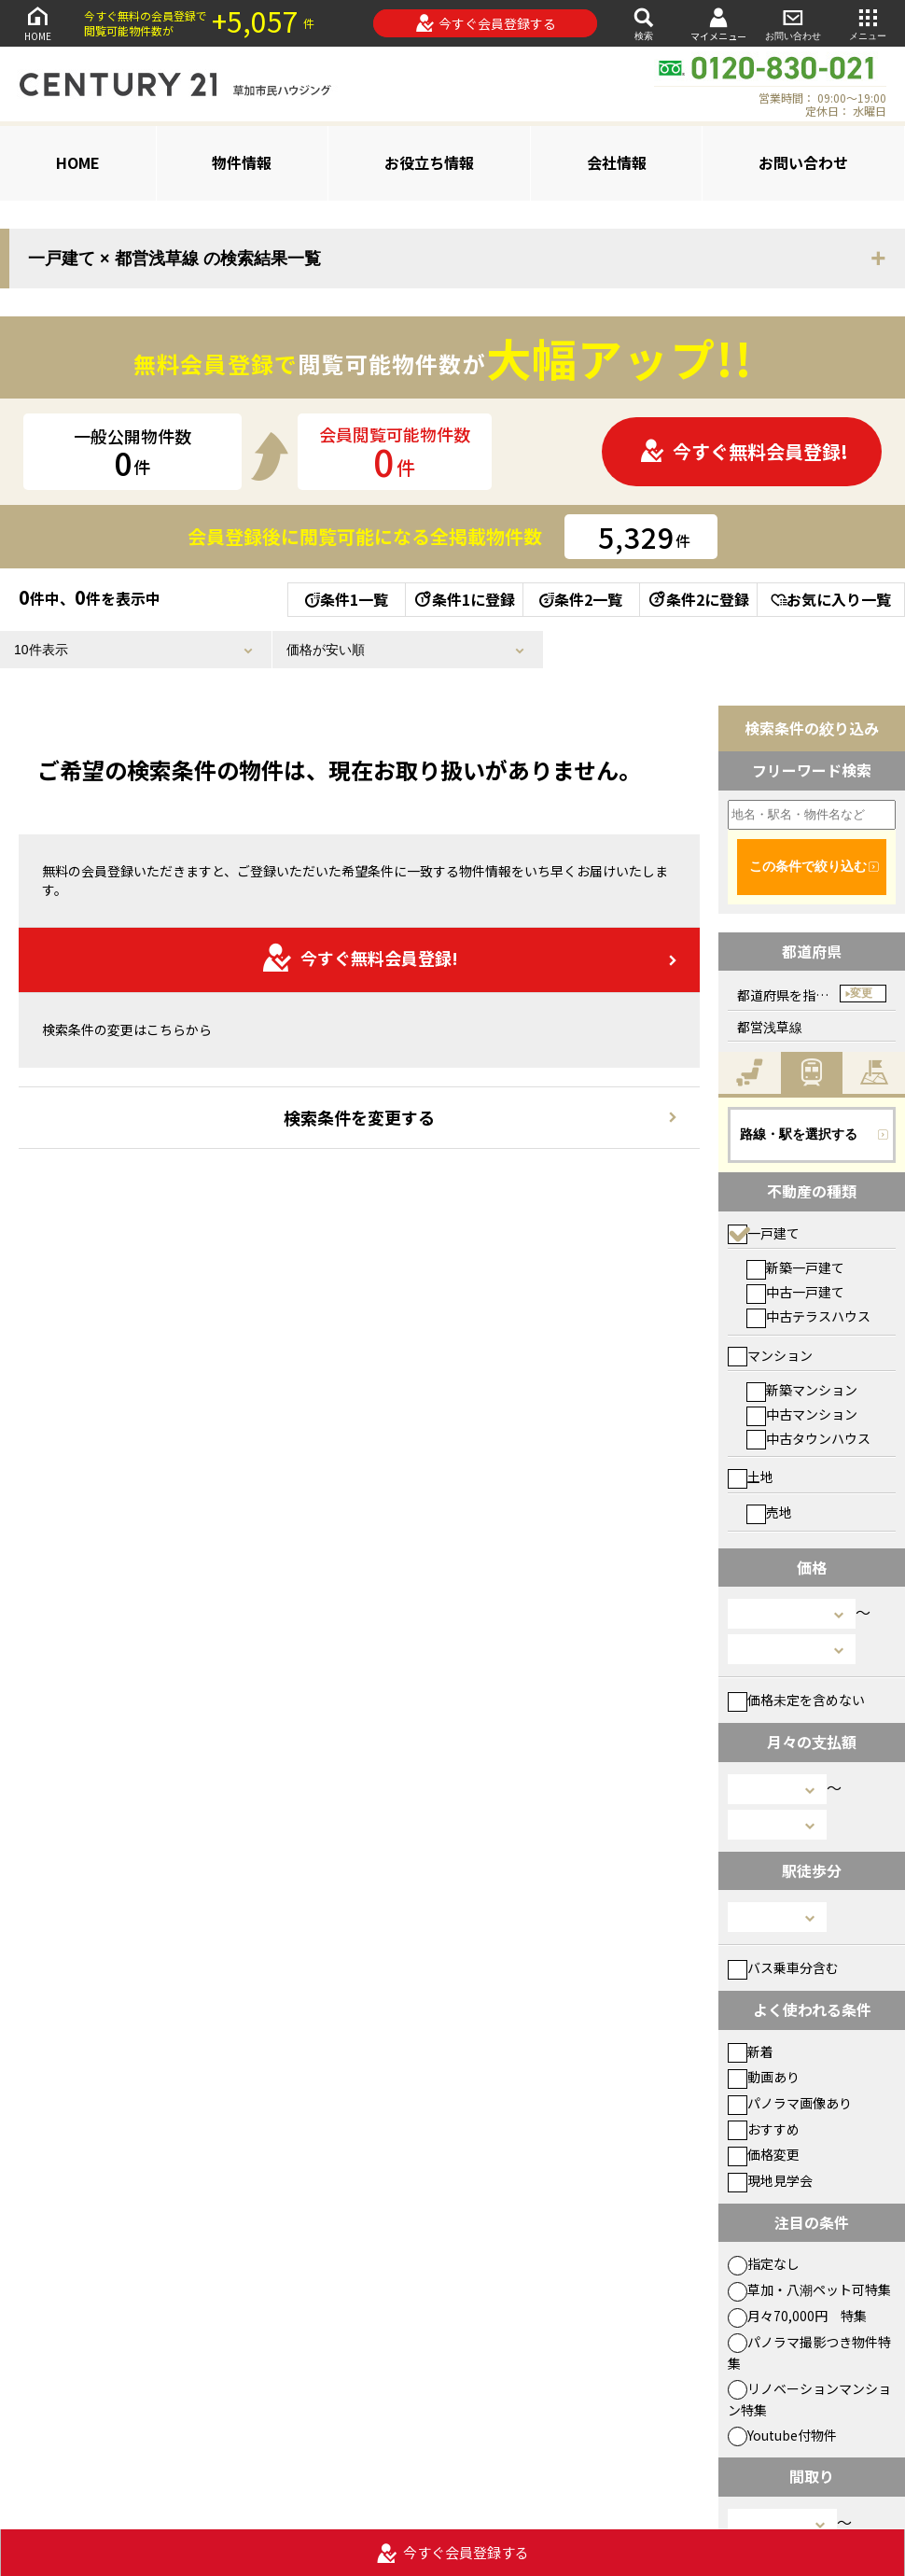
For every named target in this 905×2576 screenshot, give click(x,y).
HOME (37, 23)
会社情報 (617, 162)
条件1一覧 (346, 599)
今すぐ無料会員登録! (743, 451)
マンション (770, 1355)
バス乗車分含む (783, 1967)
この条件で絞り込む (808, 866)
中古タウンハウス (808, 1438)
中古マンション (801, 1414)
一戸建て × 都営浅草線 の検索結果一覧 (174, 258)
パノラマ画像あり (790, 2102)
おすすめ (764, 2129)
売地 (769, 1512)
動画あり (764, 2076)
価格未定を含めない (796, 1699)
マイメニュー (718, 24)
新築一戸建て (795, 1267)
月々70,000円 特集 (797, 2315)
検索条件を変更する (359, 1117)
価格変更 (764, 2154)
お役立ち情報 (429, 162)
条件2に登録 (698, 599)
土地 (750, 1476)
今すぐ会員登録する (485, 23)
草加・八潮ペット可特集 (809, 2289)
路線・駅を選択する (798, 1134)
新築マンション (801, 1389)
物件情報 (242, 162)
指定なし (764, 2263)
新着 (750, 2051)
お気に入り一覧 (831, 599)
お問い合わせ (793, 23)
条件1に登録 (463, 599)
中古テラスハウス (808, 1316)
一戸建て (764, 1233)
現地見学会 (770, 2180)
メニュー (867, 23)
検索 (643, 23)
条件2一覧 (580, 599)
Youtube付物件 (782, 2435)
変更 (861, 993)
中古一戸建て (795, 1291)
